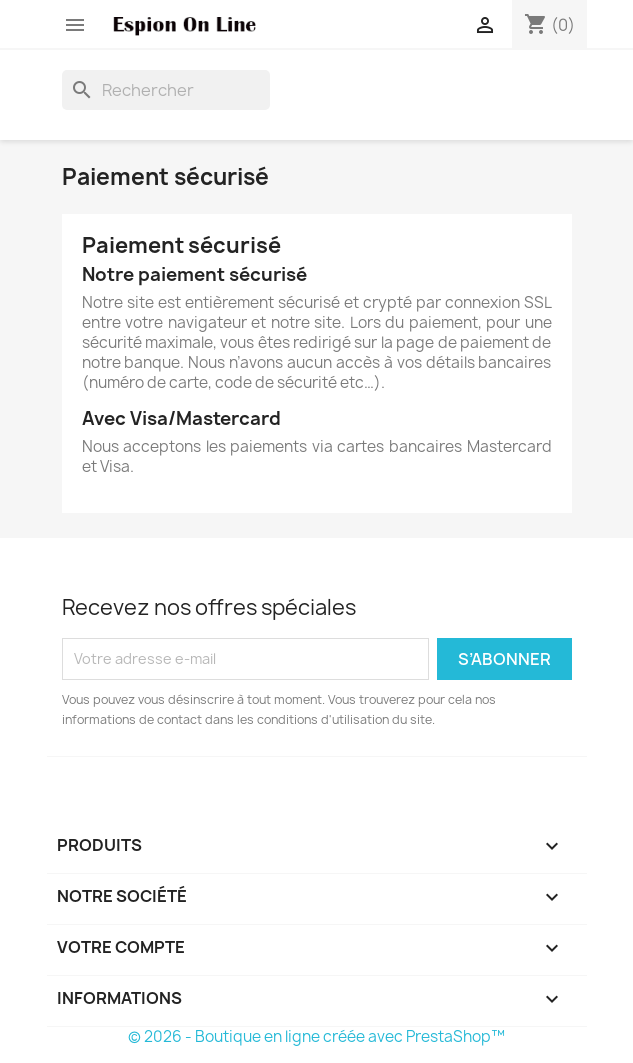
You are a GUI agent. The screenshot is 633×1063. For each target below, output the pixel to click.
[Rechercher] (166, 90)
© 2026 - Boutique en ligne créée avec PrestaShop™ (316, 1036)
